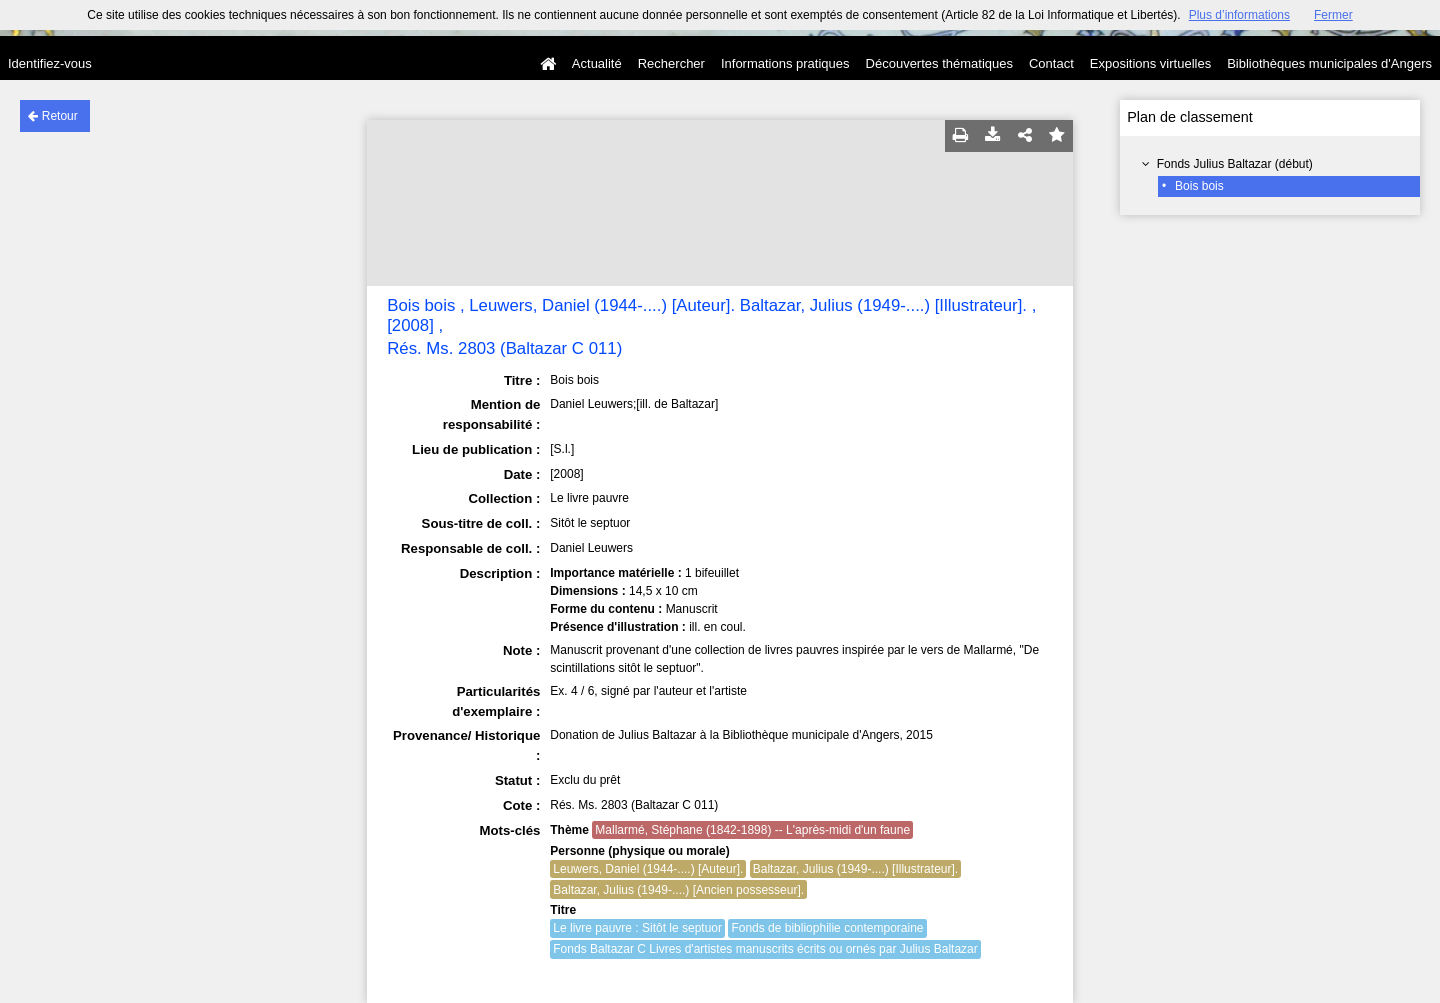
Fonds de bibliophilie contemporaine (827, 928)
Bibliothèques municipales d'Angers (1329, 63)
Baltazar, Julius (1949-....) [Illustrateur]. (855, 869)
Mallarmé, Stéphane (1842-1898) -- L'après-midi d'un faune (752, 830)
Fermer (1333, 15)
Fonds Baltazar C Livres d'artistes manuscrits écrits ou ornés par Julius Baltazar (765, 949)
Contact (1051, 63)
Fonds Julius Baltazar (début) (1235, 164)
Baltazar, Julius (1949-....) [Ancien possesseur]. (678, 890)
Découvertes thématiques (939, 63)
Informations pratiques (785, 63)
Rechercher (671, 63)
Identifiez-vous (50, 63)
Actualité (597, 63)
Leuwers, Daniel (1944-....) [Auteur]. (648, 869)
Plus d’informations (1239, 15)
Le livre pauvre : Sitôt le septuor (637, 928)
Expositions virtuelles (1150, 63)
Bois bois (1199, 186)
